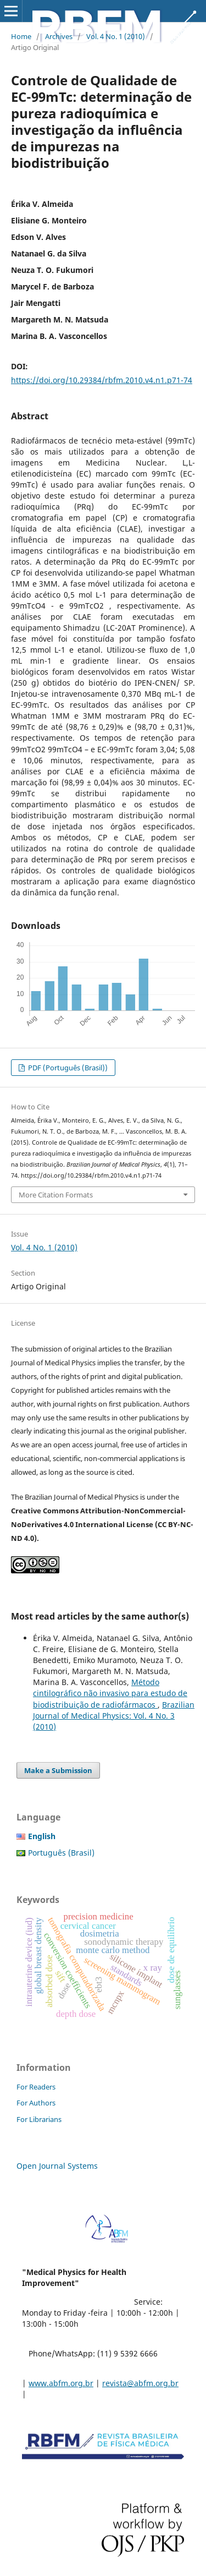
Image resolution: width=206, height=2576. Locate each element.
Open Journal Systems (57, 2166)
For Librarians (39, 2119)
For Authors (35, 2103)
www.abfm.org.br (61, 2383)
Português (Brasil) (61, 1852)
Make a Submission (58, 1770)
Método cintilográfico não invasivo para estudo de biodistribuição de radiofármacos (110, 1693)
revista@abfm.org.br (140, 2383)
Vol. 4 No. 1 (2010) (115, 36)
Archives (59, 36)
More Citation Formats (56, 1195)
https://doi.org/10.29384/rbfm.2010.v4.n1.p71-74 (101, 380)
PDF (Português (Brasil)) (67, 1068)
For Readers (35, 2087)
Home (21, 36)
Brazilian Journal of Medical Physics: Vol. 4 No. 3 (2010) (113, 1715)
